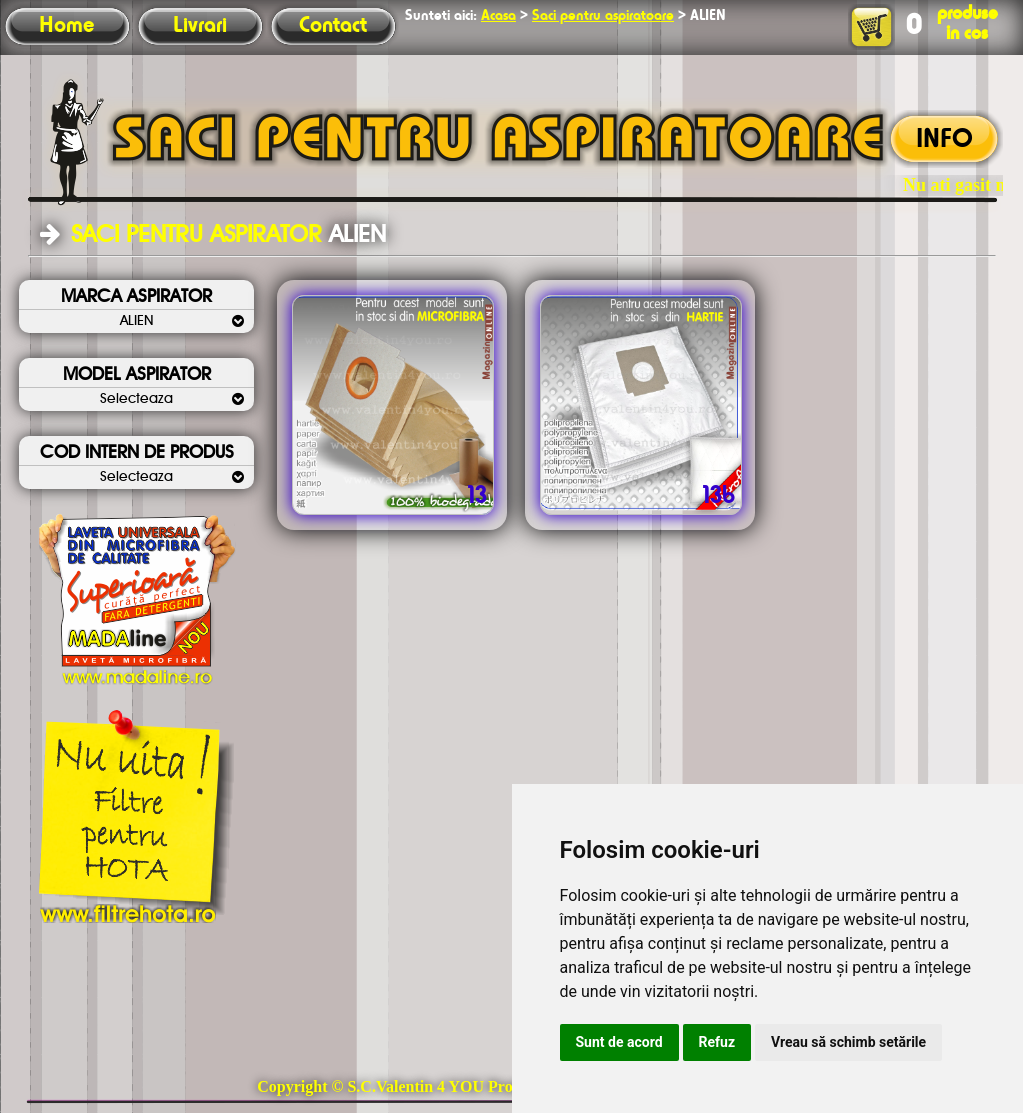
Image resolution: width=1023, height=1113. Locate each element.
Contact (333, 26)
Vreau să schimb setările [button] (848, 1042)
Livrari (200, 26)
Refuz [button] (717, 1042)
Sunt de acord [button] (619, 1042)
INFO (944, 140)
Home (66, 26)
